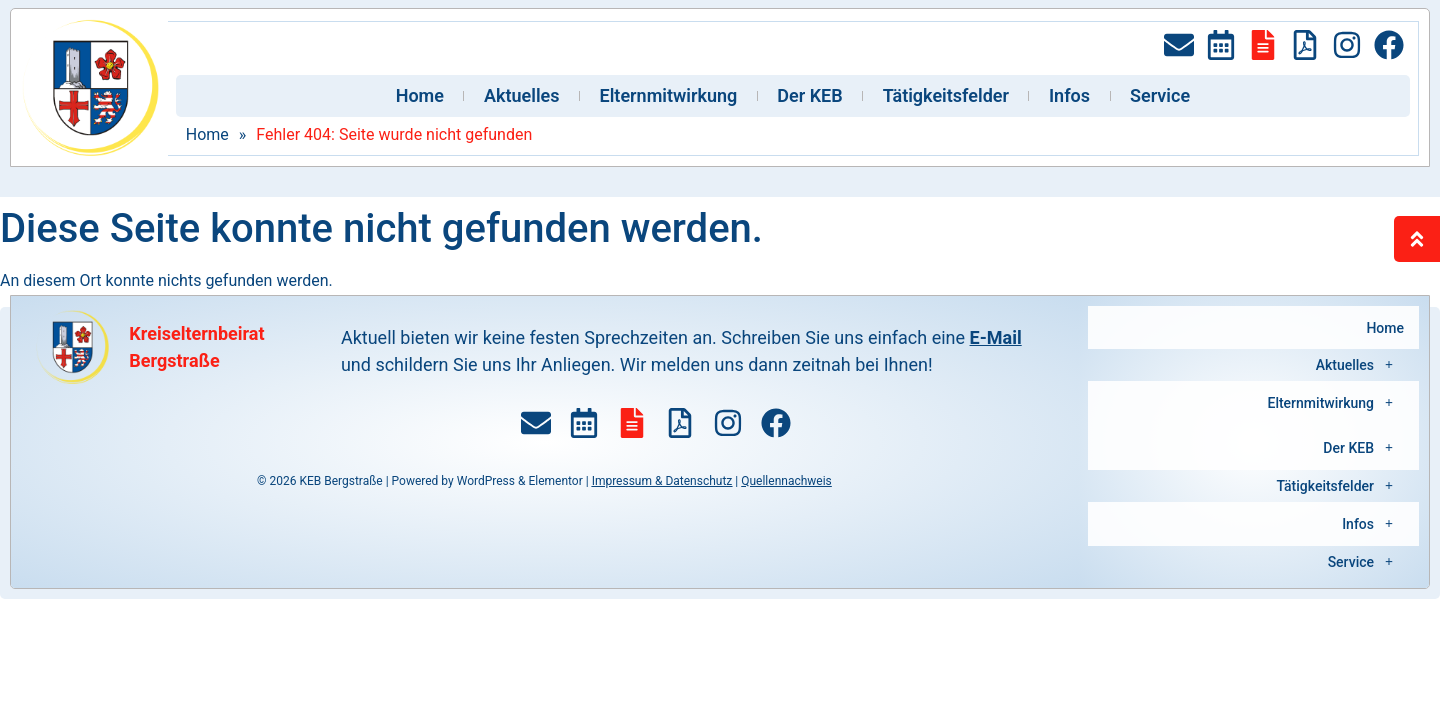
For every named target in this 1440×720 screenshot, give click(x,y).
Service (1160, 95)
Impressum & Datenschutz (662, 481)
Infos (1069, 95)
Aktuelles (522, 95)
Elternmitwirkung (669, 95)
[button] (1253, 352)
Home (420, 95)
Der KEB (809, 95)
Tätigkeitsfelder (946, 95)
